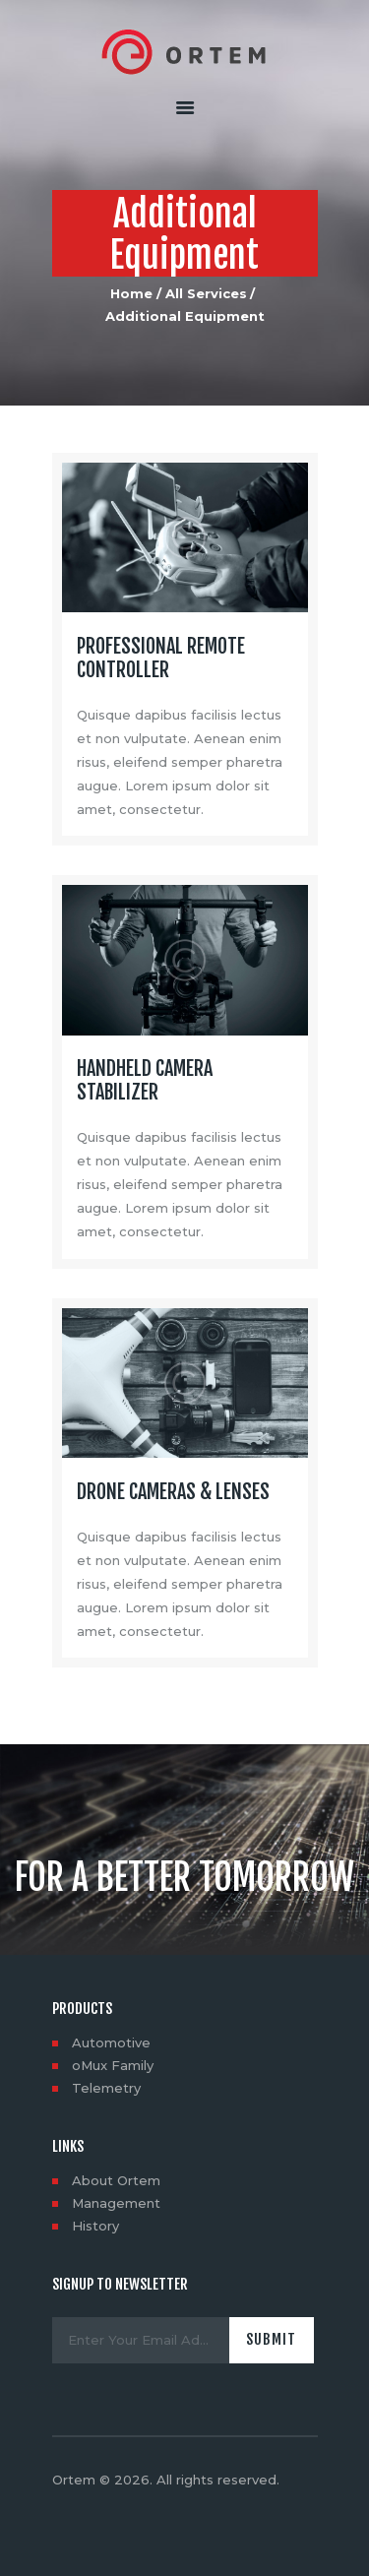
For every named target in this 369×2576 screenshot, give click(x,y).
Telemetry (106, 2088)
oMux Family (113, 2065)
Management (116, 2203)
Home (131, 293)
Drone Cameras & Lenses (173, 1492)
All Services (206, 293)
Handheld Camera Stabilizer (145, 1080)
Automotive (111, 2042)
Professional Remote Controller (161, 658)
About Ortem (116, 2180)
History (95, 2225)
